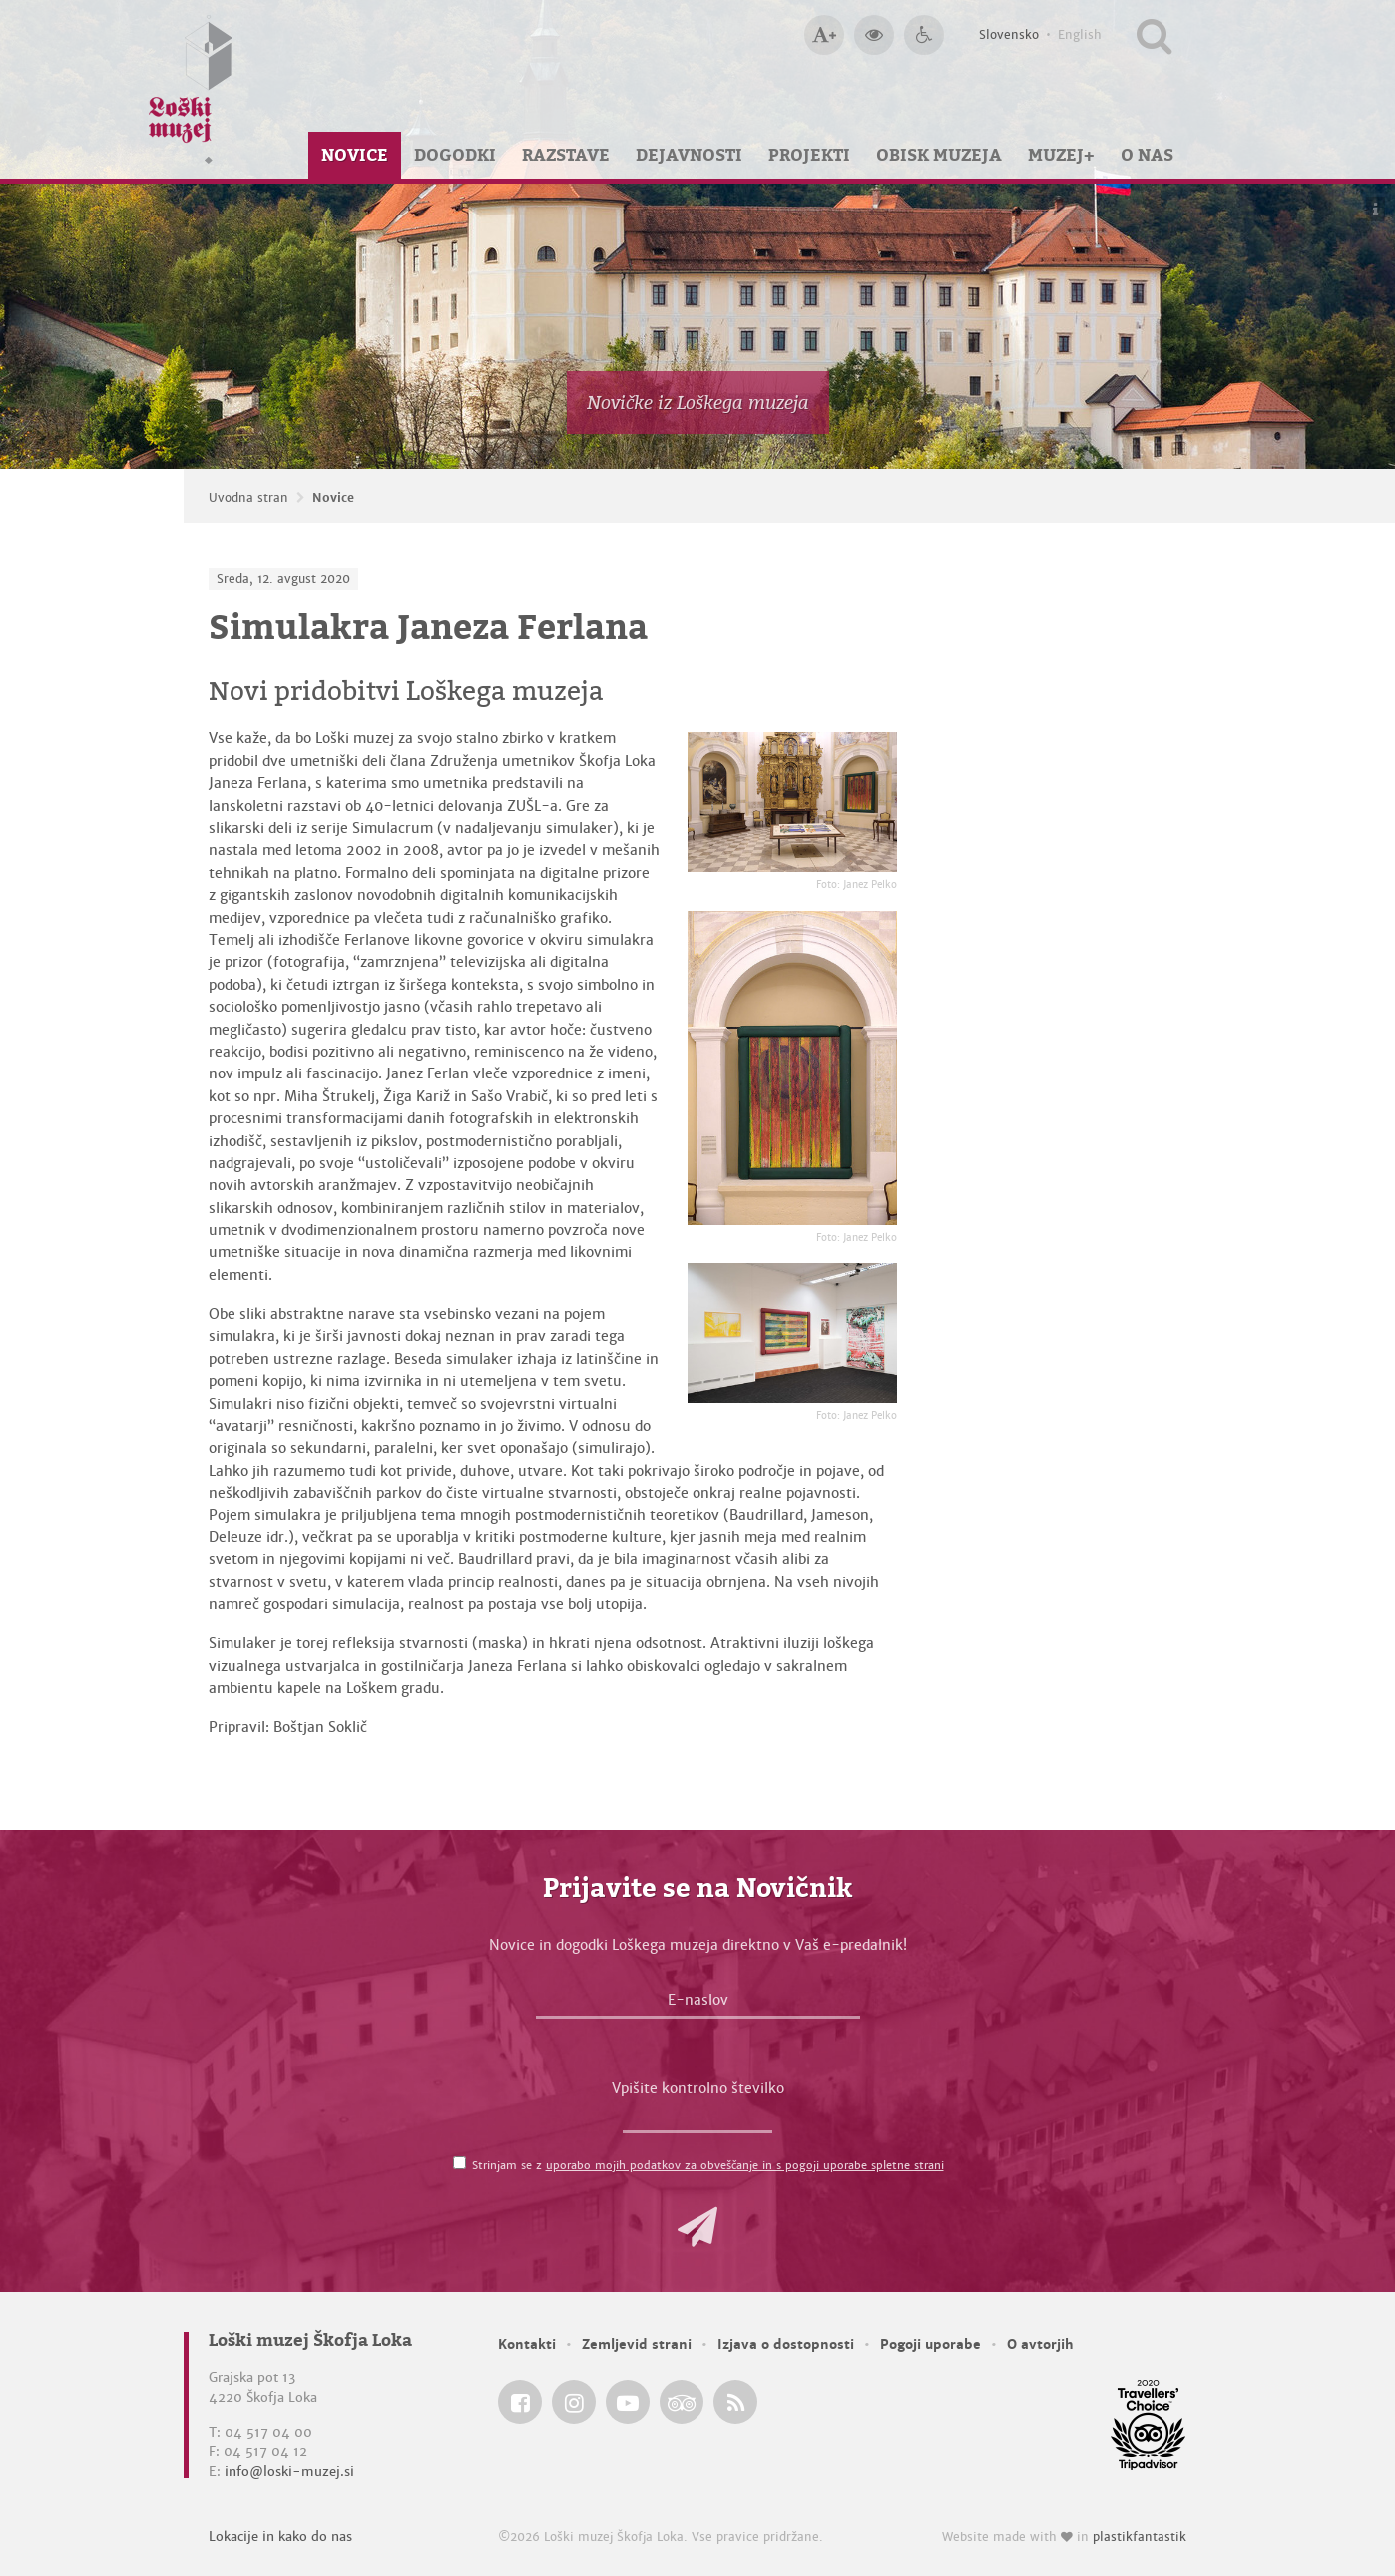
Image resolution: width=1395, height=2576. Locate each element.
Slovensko (1009, 35)
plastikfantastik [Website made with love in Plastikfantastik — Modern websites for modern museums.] (1139, 2537)
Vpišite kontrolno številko (698, 2088)
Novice (354, 155)
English (1080, 35)
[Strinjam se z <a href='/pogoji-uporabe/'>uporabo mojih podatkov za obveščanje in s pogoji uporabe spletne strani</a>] (459, 2162)
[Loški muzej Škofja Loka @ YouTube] (628, 2402)
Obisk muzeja (939, 155)
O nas (1147, 155)
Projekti (809, 155)
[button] (697, 2227)
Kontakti (527, 2344)
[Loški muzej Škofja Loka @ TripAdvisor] (681, 2402)
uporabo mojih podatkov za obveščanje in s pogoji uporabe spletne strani (745, 2165)
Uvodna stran (248, 498)
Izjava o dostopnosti (785, 2344)
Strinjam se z (708, 2165)
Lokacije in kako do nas (280, 2536)
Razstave (566, 155)
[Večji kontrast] (874, 35)
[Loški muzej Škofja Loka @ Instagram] (574, 2402)
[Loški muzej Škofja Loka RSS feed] (735, 2402)
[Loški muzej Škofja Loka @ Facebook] (520, 2402)
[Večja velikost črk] (824, 35)
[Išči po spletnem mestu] (1154, 35)
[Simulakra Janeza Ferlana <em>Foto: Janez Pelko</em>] (792, 802)
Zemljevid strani (637, 2344)
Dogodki (455, 155)
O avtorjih (1040, 2344)
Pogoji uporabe (930, 2344)
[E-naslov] (698, 2005)
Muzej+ (1061, 155)
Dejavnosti (689, 155)
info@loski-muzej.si (289, 2471)
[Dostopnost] (924, 35)
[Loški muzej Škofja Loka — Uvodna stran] (190, 89)
